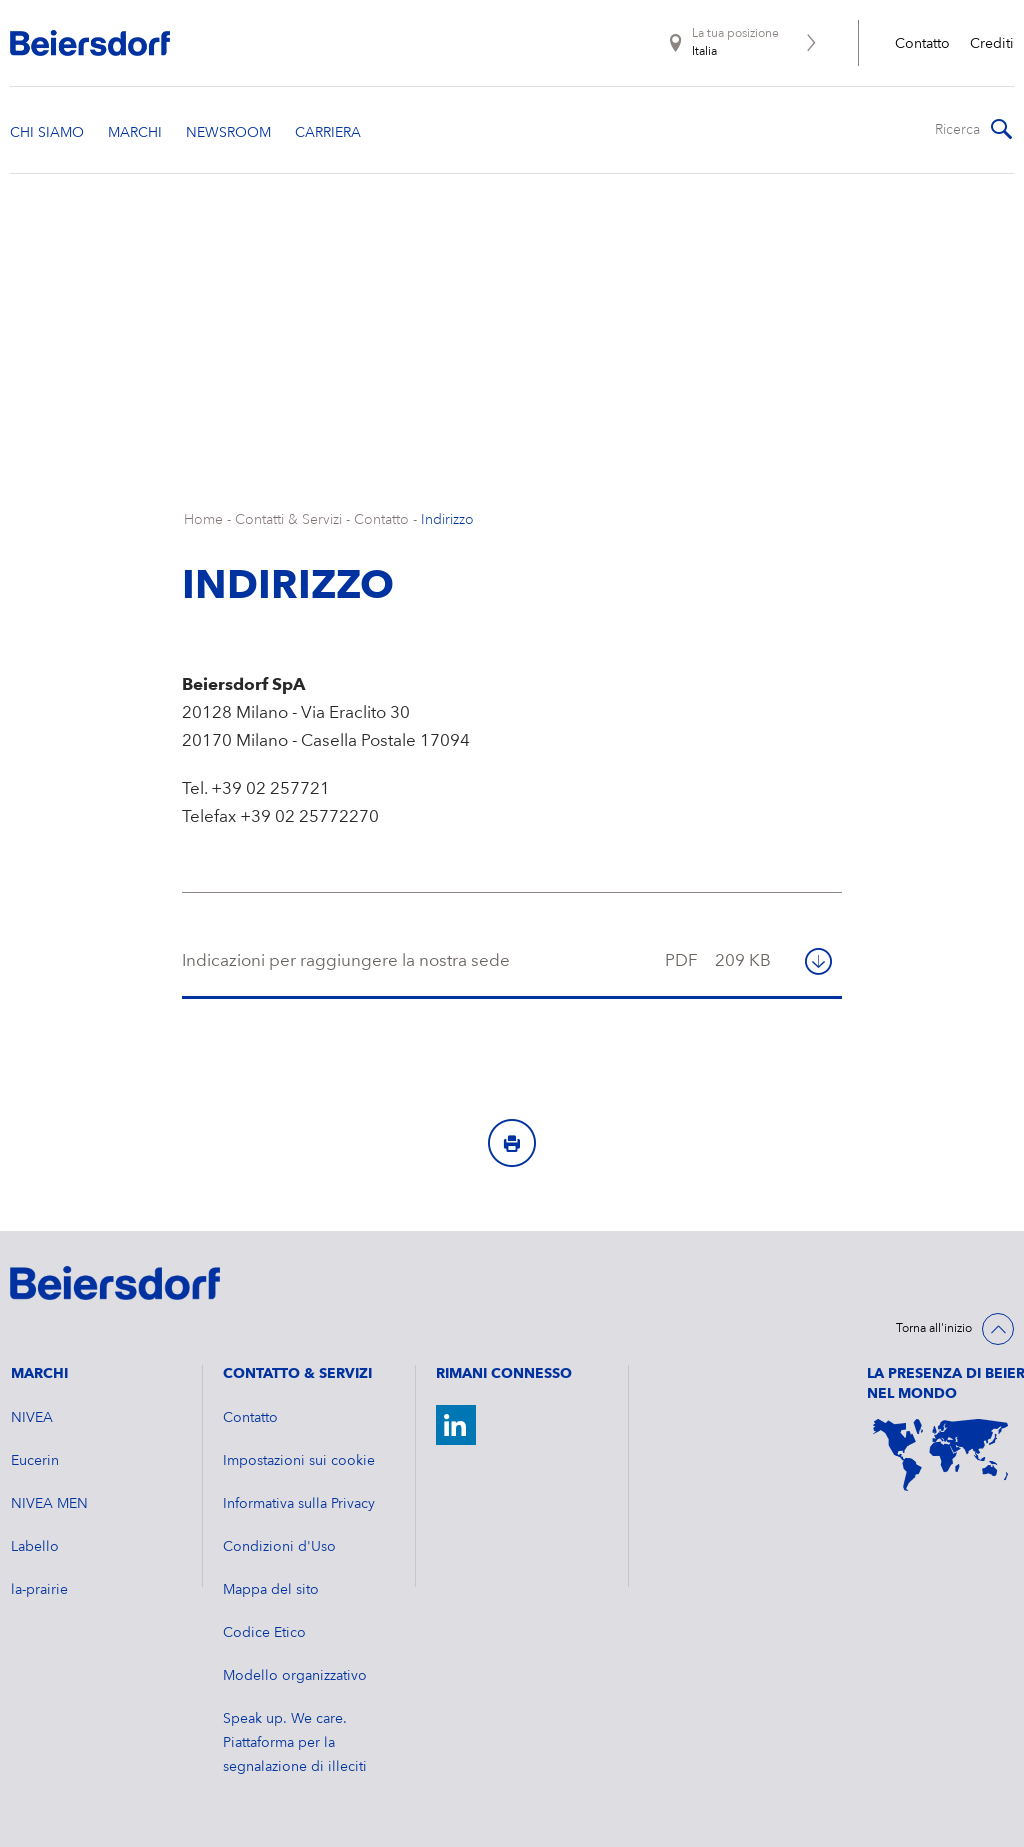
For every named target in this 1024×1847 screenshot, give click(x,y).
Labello (35, 1547)
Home (203, 520)
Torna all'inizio (934, 1329)
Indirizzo (447, 520)
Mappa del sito (271, 1590)
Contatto (922, 44)
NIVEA (32, 1418)
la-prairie (39, 1590)
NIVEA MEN (49, 1504)
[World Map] (940, 1455)
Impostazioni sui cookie (299, 1461)
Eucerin (35, 1461)
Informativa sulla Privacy (299, 1504)
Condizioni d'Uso (279, 1547)
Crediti (992, 44)
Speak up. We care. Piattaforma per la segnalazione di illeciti (295, 1743)
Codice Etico (264, 1633)
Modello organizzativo (295, 1676)
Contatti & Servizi (288, 520)
